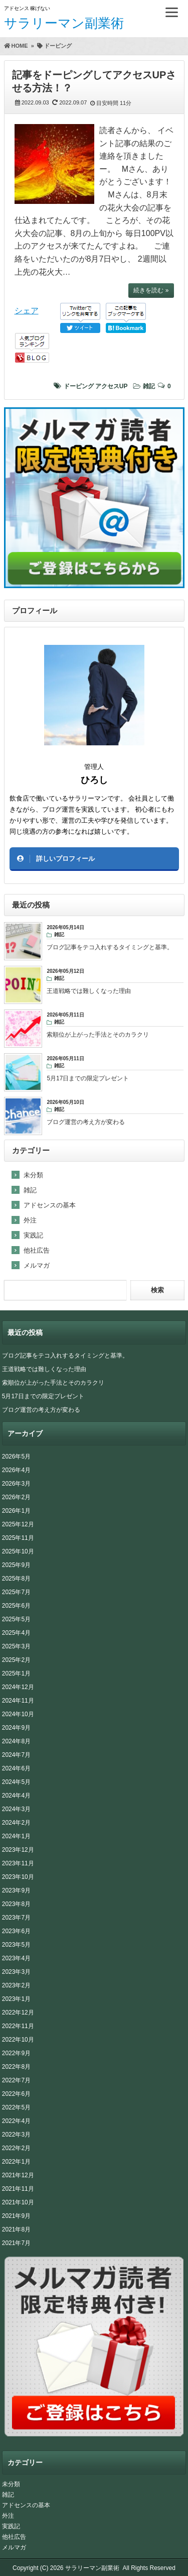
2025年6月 (16, 1605)
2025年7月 (16, 1592)
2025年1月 (16, 1673)
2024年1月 (16, 1836)
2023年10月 (18, 1876)
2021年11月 (18, 2188)
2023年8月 (16, 1904)
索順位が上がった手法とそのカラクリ (53, 1382)
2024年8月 (16, 1741)
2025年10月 (18, 1551)
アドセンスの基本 (50, 1205)
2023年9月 (16, 1890)
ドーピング (79, 386)
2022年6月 (16, 2093)
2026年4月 (16, 1470)
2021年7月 (16, 2243)
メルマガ (37, 1265)
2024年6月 (16, 1768)
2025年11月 (18, 1537)
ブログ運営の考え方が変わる (41, 1409)
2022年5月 (16, 2107)
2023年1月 (16, 1998)
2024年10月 (18, 1714)
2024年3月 (16, 1809)
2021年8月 (16, 2229)
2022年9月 (16, 2053)
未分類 (33, 1175)
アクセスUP (111, 386)
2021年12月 (18, 2175)
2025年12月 (18, 1524)
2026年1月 (16, 1510)
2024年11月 (18, 1700)
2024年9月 (16, 1727)
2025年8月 (16, 1578)
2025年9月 (16, 1565)
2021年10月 (18, 2202)
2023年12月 (18, 1849)
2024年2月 (16, 1822)
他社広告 (37, 1250)
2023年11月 (18, 1863)
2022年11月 (18, 2026)
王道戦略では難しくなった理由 (44, 1369)
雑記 (149, 386)
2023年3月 (16, 1971)
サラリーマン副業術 (64, 23)
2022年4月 (16, 2120)
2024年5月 (16, 1781)
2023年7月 (16, 1917)
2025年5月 (16, 1619)
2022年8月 (16, 2066)
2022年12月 (18, 2012)
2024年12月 (18, 1687)
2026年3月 (16, 1483)
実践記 (33, 1235)
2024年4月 (16, 1795)
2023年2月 (16, 1985)
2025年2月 (16, 1659)
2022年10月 (18, 2039)
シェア (27, 310)
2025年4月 (16, 1632)
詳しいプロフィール (65, 858)
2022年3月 (16, 2134)
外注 (30, 1220)
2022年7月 (16, 2080)
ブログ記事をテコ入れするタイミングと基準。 (65, 1355)
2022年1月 (16, 2161)
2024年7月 (16, 1754)
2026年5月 (16, 1456)
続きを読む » (150, 290)
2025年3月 (16, 1646)
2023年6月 (16, 1931)
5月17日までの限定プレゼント (43, 1396)
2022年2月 (16, 2148)
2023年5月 (16, 1944)
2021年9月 (16, 2215)
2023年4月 (16, 1958)
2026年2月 (16, 1497)
